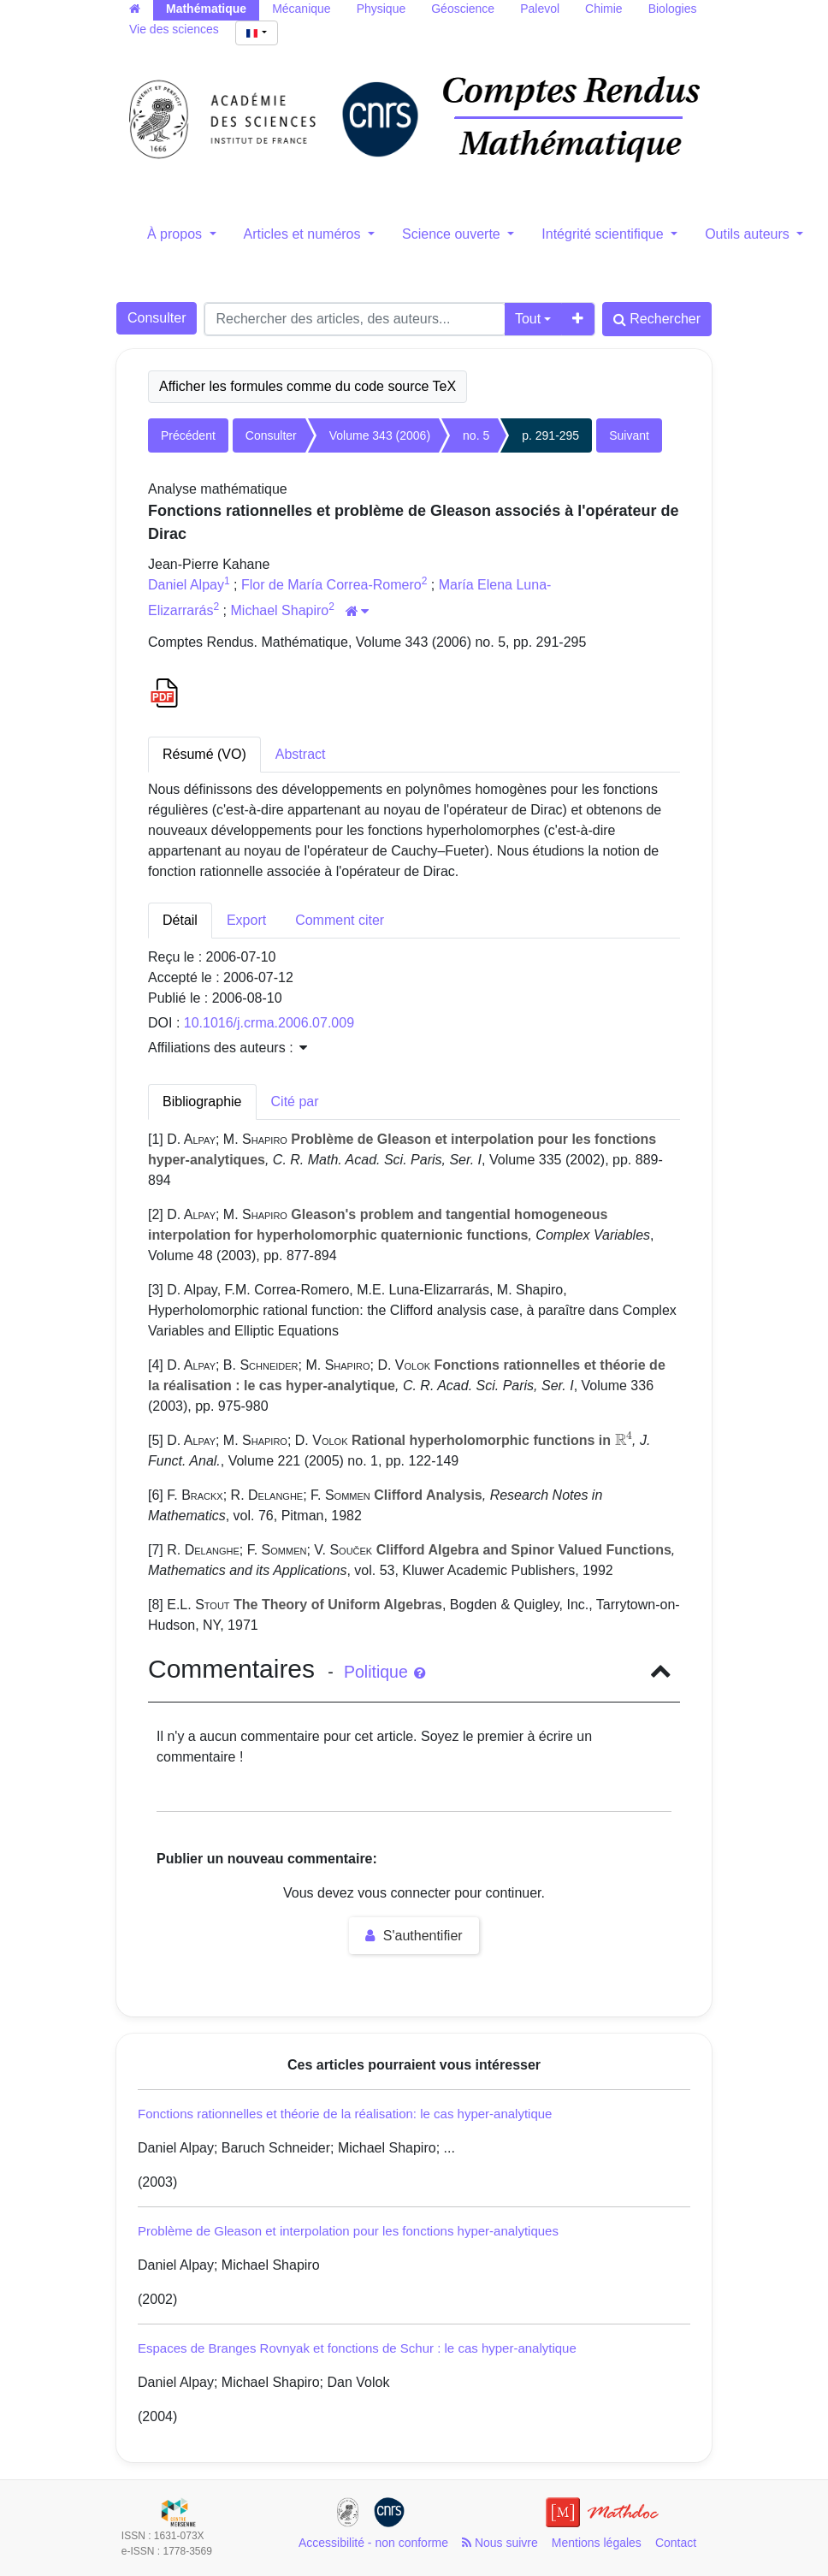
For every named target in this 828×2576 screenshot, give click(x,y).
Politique (384, 1671)
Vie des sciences (174, 29)
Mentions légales (597, 2542)
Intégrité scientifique (604, 234)
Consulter (156, 318)
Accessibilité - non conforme (373, 2542)
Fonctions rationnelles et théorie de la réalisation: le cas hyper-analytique (345, 2113)
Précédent (188, 435)
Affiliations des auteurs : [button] (227, 1047)
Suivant (629, 435)
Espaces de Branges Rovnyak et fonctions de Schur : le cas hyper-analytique (357, 2348)
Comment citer (339, 920)
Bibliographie (202, 1101)
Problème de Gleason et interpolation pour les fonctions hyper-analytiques (348, 2231)
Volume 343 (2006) (379, 435)
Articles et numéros (304, 234)
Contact (675, 2542)
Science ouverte (453, 234)
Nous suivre (500, 2542)
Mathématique (206, 8)
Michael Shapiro (280, 610)
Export (246, 920)
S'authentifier (413, 1935)
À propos (176, 234)
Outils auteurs (749, 234)
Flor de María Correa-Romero (331, 584)
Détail (180, 920)
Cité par (295, 1101)
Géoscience (462, 8)
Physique (381, 8)
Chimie (604, 8)
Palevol (539, 8)
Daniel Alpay (186, 584)
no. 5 (476, 435)
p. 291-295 (550, 435)
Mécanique (301, 8)
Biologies (672, 8)
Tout (528, 318)
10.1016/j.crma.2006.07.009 (269, 1023)
